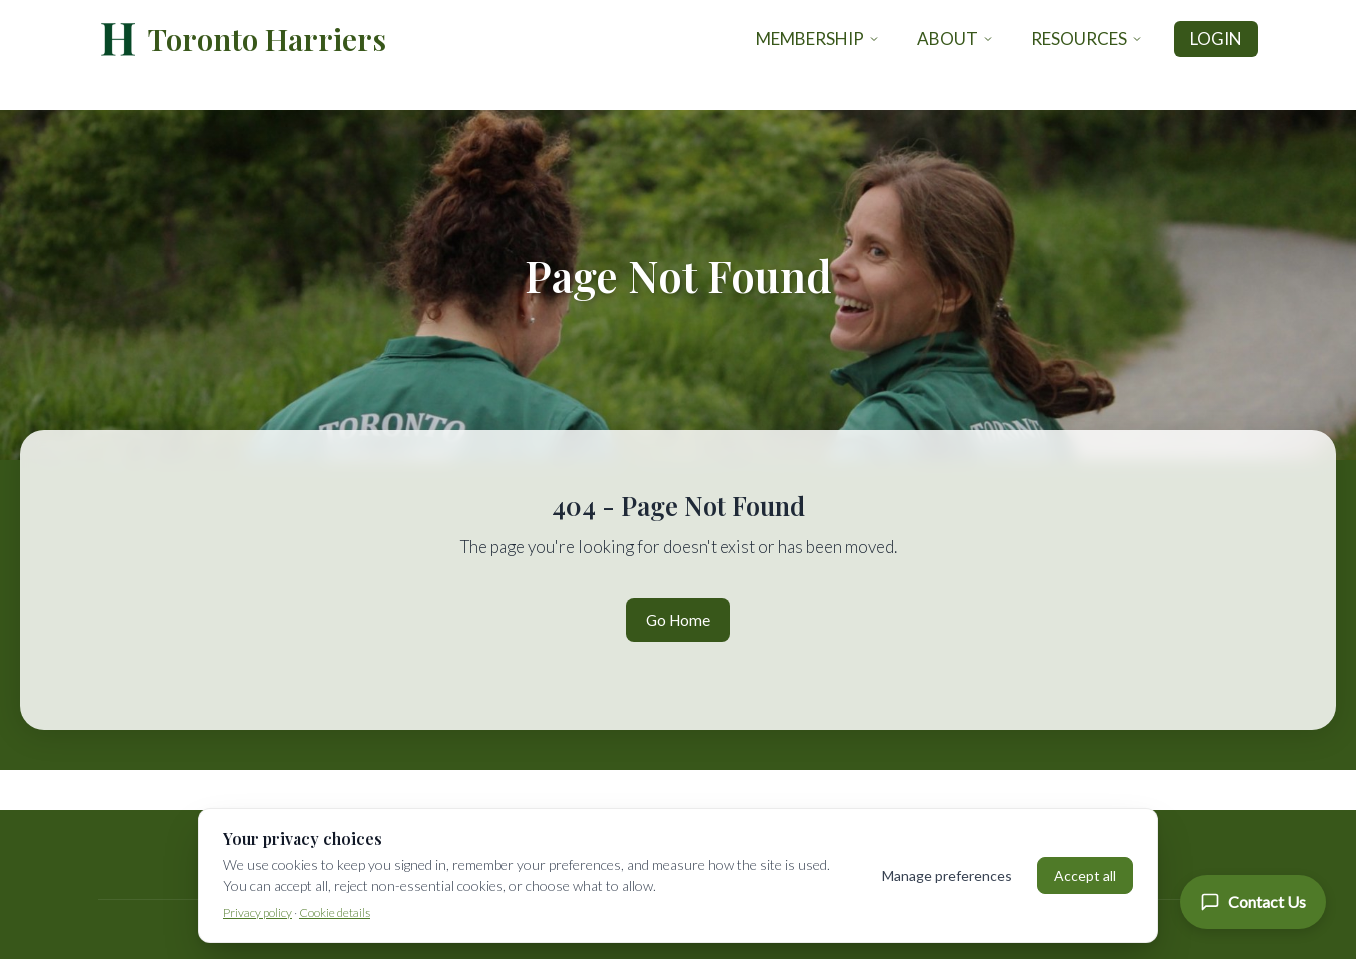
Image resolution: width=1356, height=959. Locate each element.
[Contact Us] (1253, 902)
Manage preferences (947, 875)
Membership (818, 38)
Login (1216, 38)
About (955, 38)
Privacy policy (257, 912)
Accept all (1085, 875)
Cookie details (334, 912)
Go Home (678, 620)
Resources (1087, 38)
